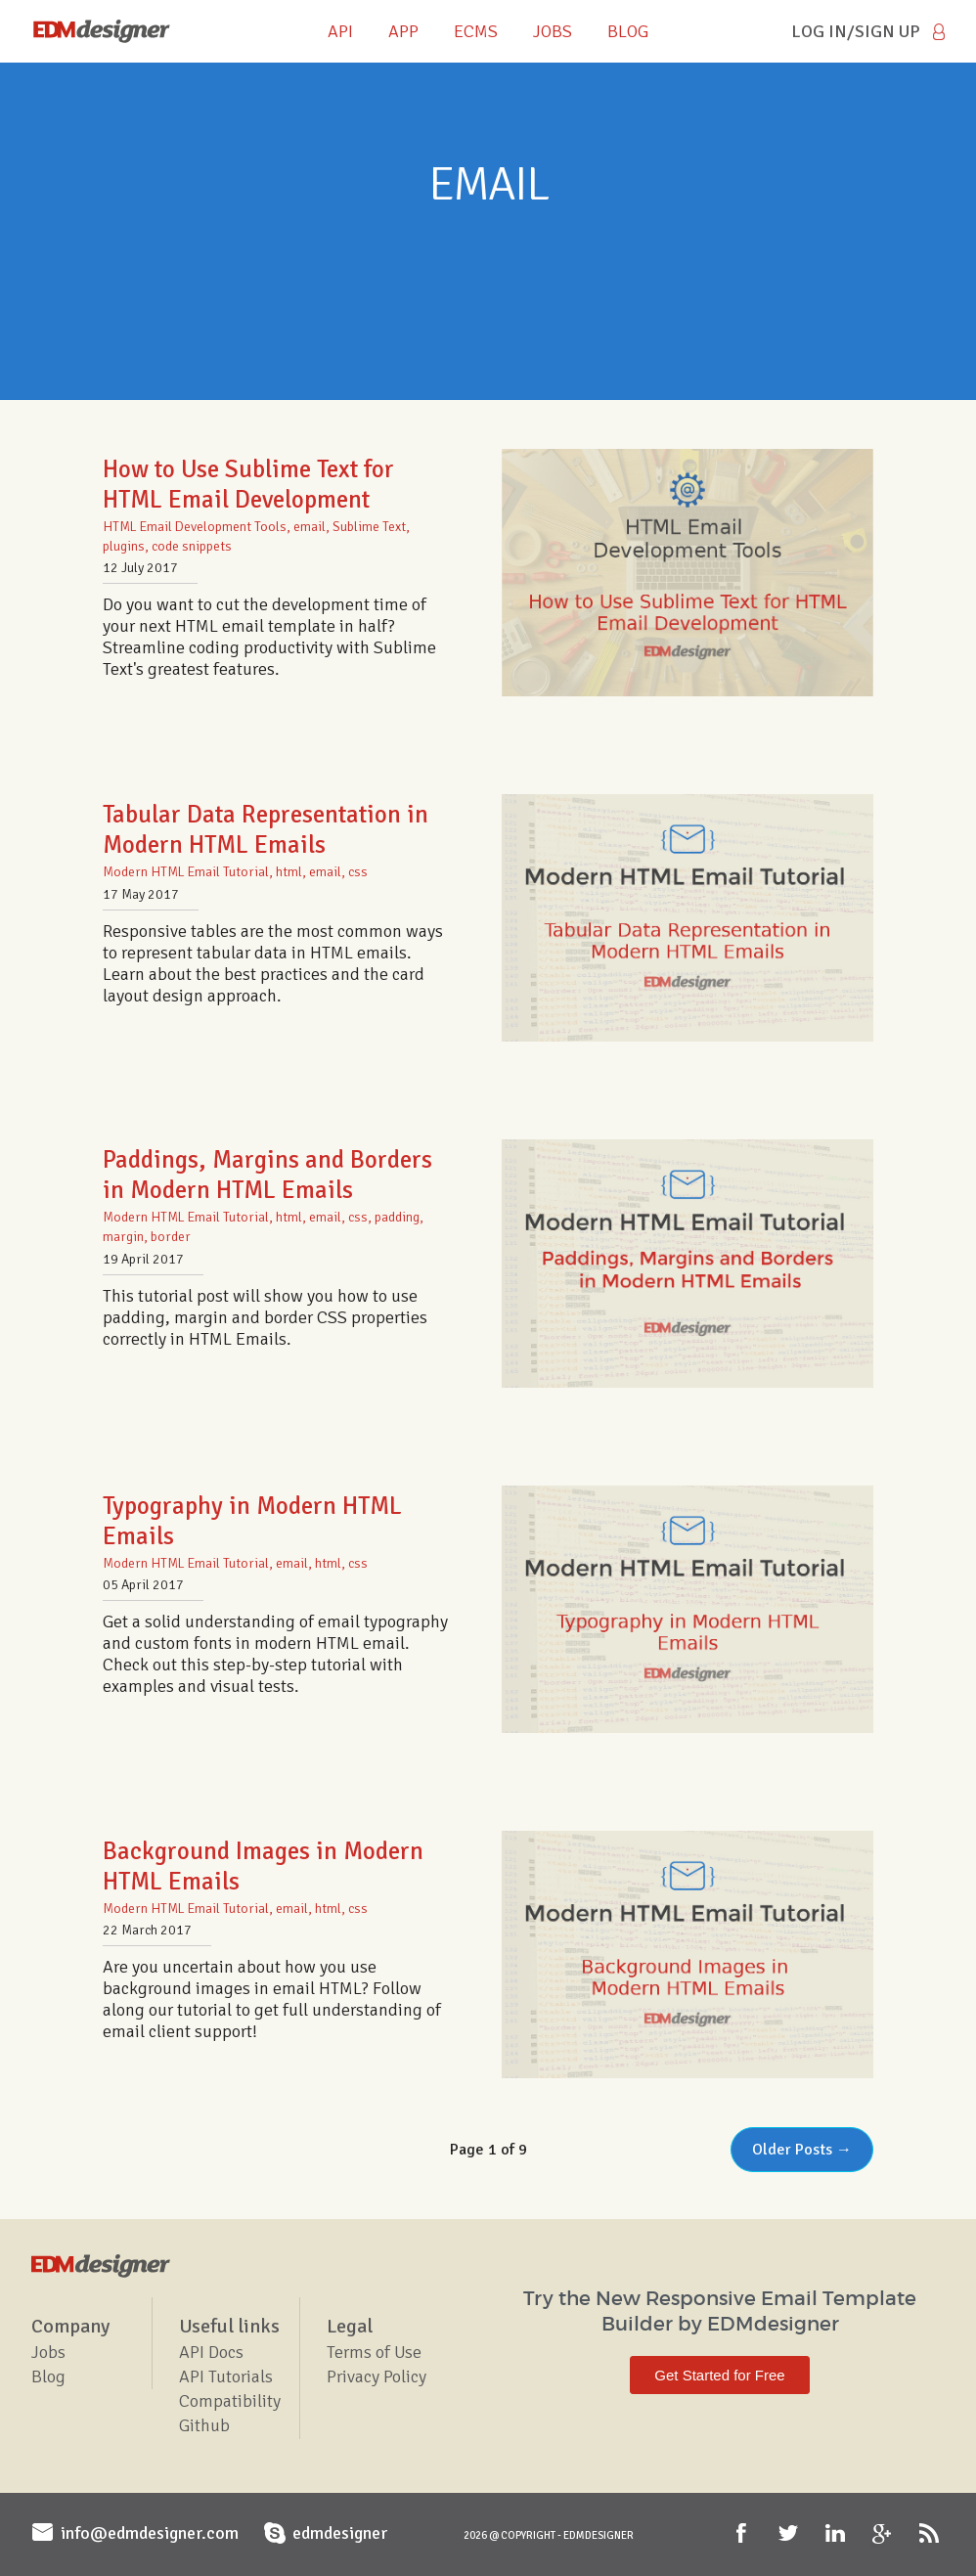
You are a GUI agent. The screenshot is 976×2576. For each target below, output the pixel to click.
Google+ (884, 2534)
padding (397, 1217)
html (289, 872)
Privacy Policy (376, 2376)
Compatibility (230, 2401)
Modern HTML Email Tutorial (186, 872)
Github (204, 2425)
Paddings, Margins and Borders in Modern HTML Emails (267, 1174)
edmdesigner (339, 2533)
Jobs (48, 2352)
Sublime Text (369, 526)
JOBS (552, 31)
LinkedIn (837, 2534)
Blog (48, 2376)
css (358, 872)
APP (403, 31)
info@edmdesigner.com (150, 2533)
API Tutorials (226, 2376)
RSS (931, 2534)
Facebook (743, 2534)
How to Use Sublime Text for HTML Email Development (248, 484)
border (171, 1236)
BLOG (627, 31)
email (309, 526)
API (340, 31)
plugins (124, 546)
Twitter (790, 2534)
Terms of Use (374, 2352)
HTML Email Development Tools (195, 526)
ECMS (476, 31)
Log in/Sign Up (855, 31)
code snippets (192, 546)
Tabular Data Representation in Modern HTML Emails (265, 829)
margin (123, 1236)
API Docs (211, 2352)
